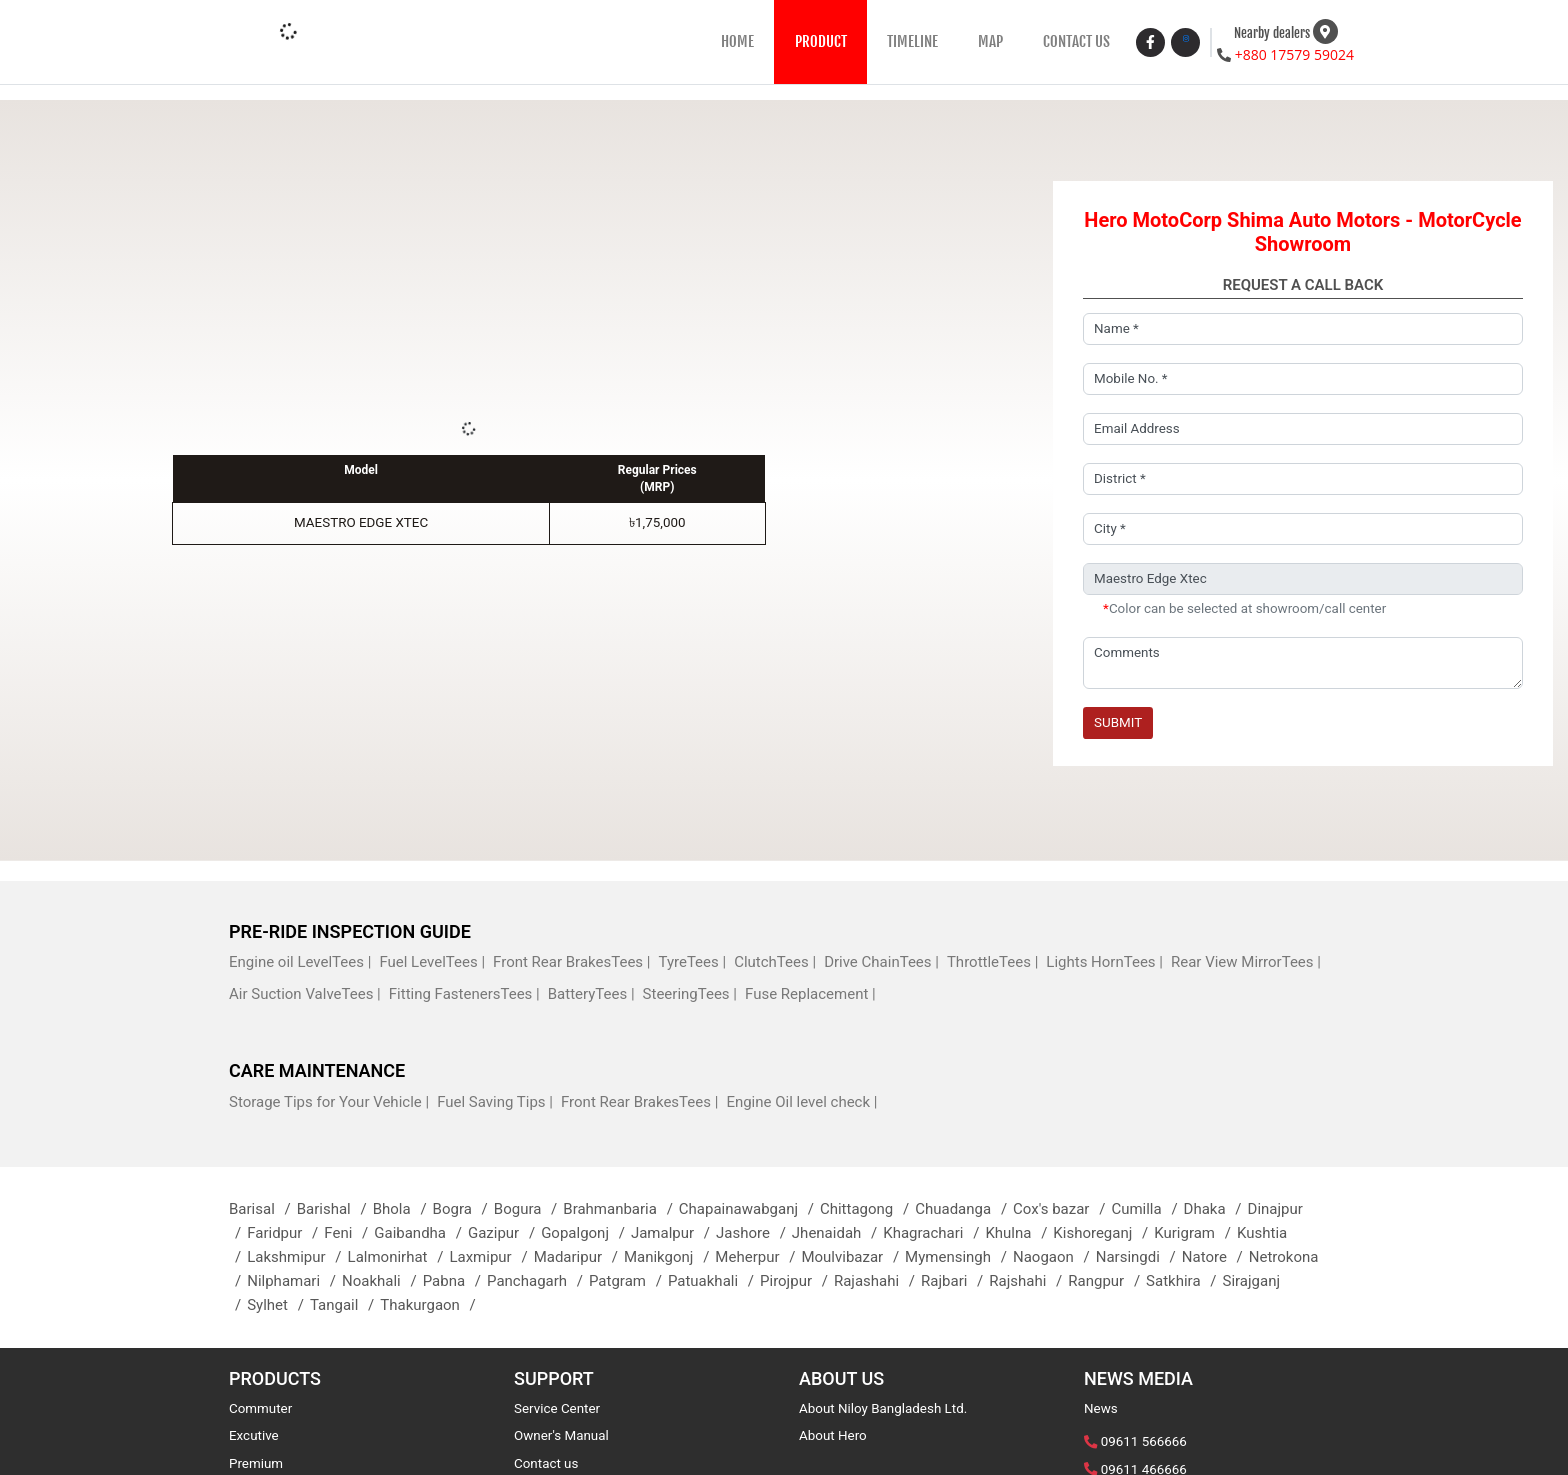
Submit (1118, 722)
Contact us (546, 1463)
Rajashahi (877, 1281)
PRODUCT (821, 41)
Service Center (557, 1408)
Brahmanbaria (621, 1209)
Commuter (260, 1408)
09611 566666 (1144, 1441)
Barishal (335, 1209)
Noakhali (382, 1281)
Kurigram (1195, 1233)
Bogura (528, 1209)
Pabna (455, 1281)
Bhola (403, 1209)
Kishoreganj (1103, 1233)
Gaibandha (421, 1233)
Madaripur (579, 1257)
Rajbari (955, 1281)
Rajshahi (1028, 1281)
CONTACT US (1076, 41)
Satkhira (1184, 1281)
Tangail (345, 1305)
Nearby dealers (1272, 32)
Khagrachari (934, 1233)
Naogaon (1054, 1257)
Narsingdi (1139, 1257)
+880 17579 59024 (1294, 54)
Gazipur (504, 1233)
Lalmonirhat (399, 1257)
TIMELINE (912, 41)
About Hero (833, 1435)
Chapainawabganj (749, 1209)
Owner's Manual (561, 1435)
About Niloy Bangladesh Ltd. (883, 1408)
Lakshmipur (297, 1257)
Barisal (263, 1209)
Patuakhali (714, 1281)
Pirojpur (797, 1281)
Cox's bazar (1062, 1209)
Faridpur (285, 1233)
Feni (349, 1233)
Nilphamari (294, 1281)
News (1101, 1408)
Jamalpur (673, 1233)
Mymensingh (959, 1257)
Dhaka (1216, 1209)
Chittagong (867, 1209)
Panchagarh (538, 1281)
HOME (737, 41)
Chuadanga (964, 1209)
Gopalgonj (586, 1233)
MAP (990, 41)
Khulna (1019, 1233)
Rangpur (1107, 1281)
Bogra (463, 1209)
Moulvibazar (853, 1257)
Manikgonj (669, 1257)
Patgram (628, 1281)
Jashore (754, 1233)
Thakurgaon (431, 1305)
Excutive (254, 1435)
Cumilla (1147, 1209)
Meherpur (758, 1257)
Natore (1215, 1257)
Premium (256, 1463)
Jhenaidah (837, 1233)
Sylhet (278, 1305)
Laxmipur (491, 1257)
